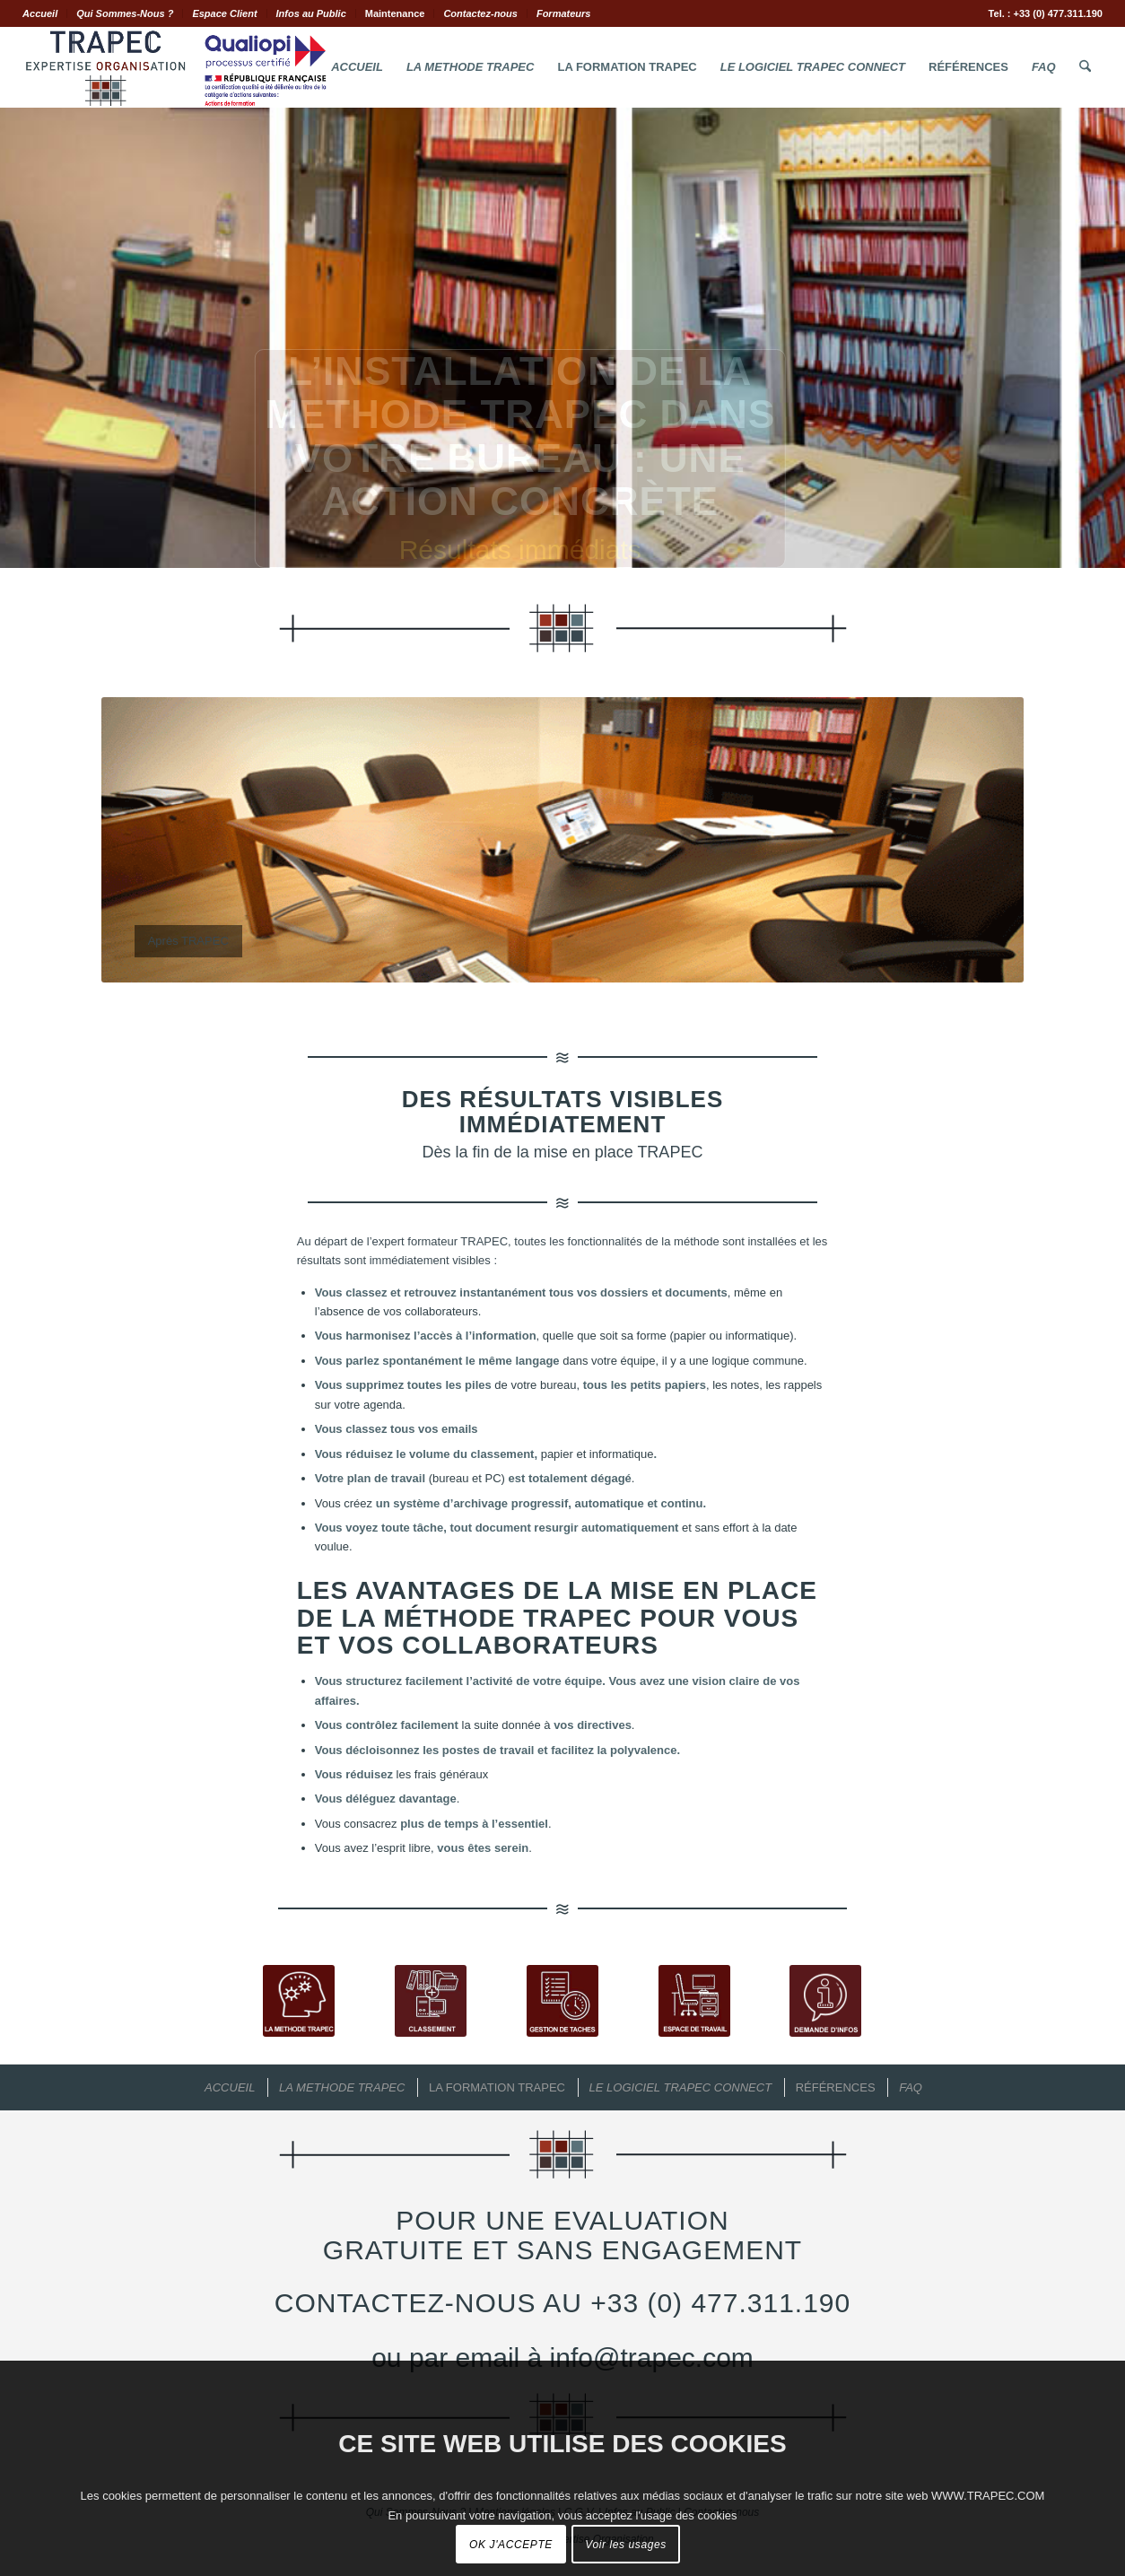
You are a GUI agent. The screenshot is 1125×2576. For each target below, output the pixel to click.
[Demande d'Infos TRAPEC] (825, 2001)
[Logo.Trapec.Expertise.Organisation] (175, 67)
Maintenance (395, 13)
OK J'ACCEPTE (511, 2544)
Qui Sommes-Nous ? (124, 13)
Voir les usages (626, 2544)
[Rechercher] (1085, 67)
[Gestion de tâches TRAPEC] (562, 2001)
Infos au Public (311, 13)
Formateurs (563, 13)
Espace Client (224, 13)
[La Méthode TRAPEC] (299, 2001)
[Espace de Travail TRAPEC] (694, 2001)
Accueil (39, 13)
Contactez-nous (480, 13)
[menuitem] (44, 13)
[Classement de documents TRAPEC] (431, 2001)
